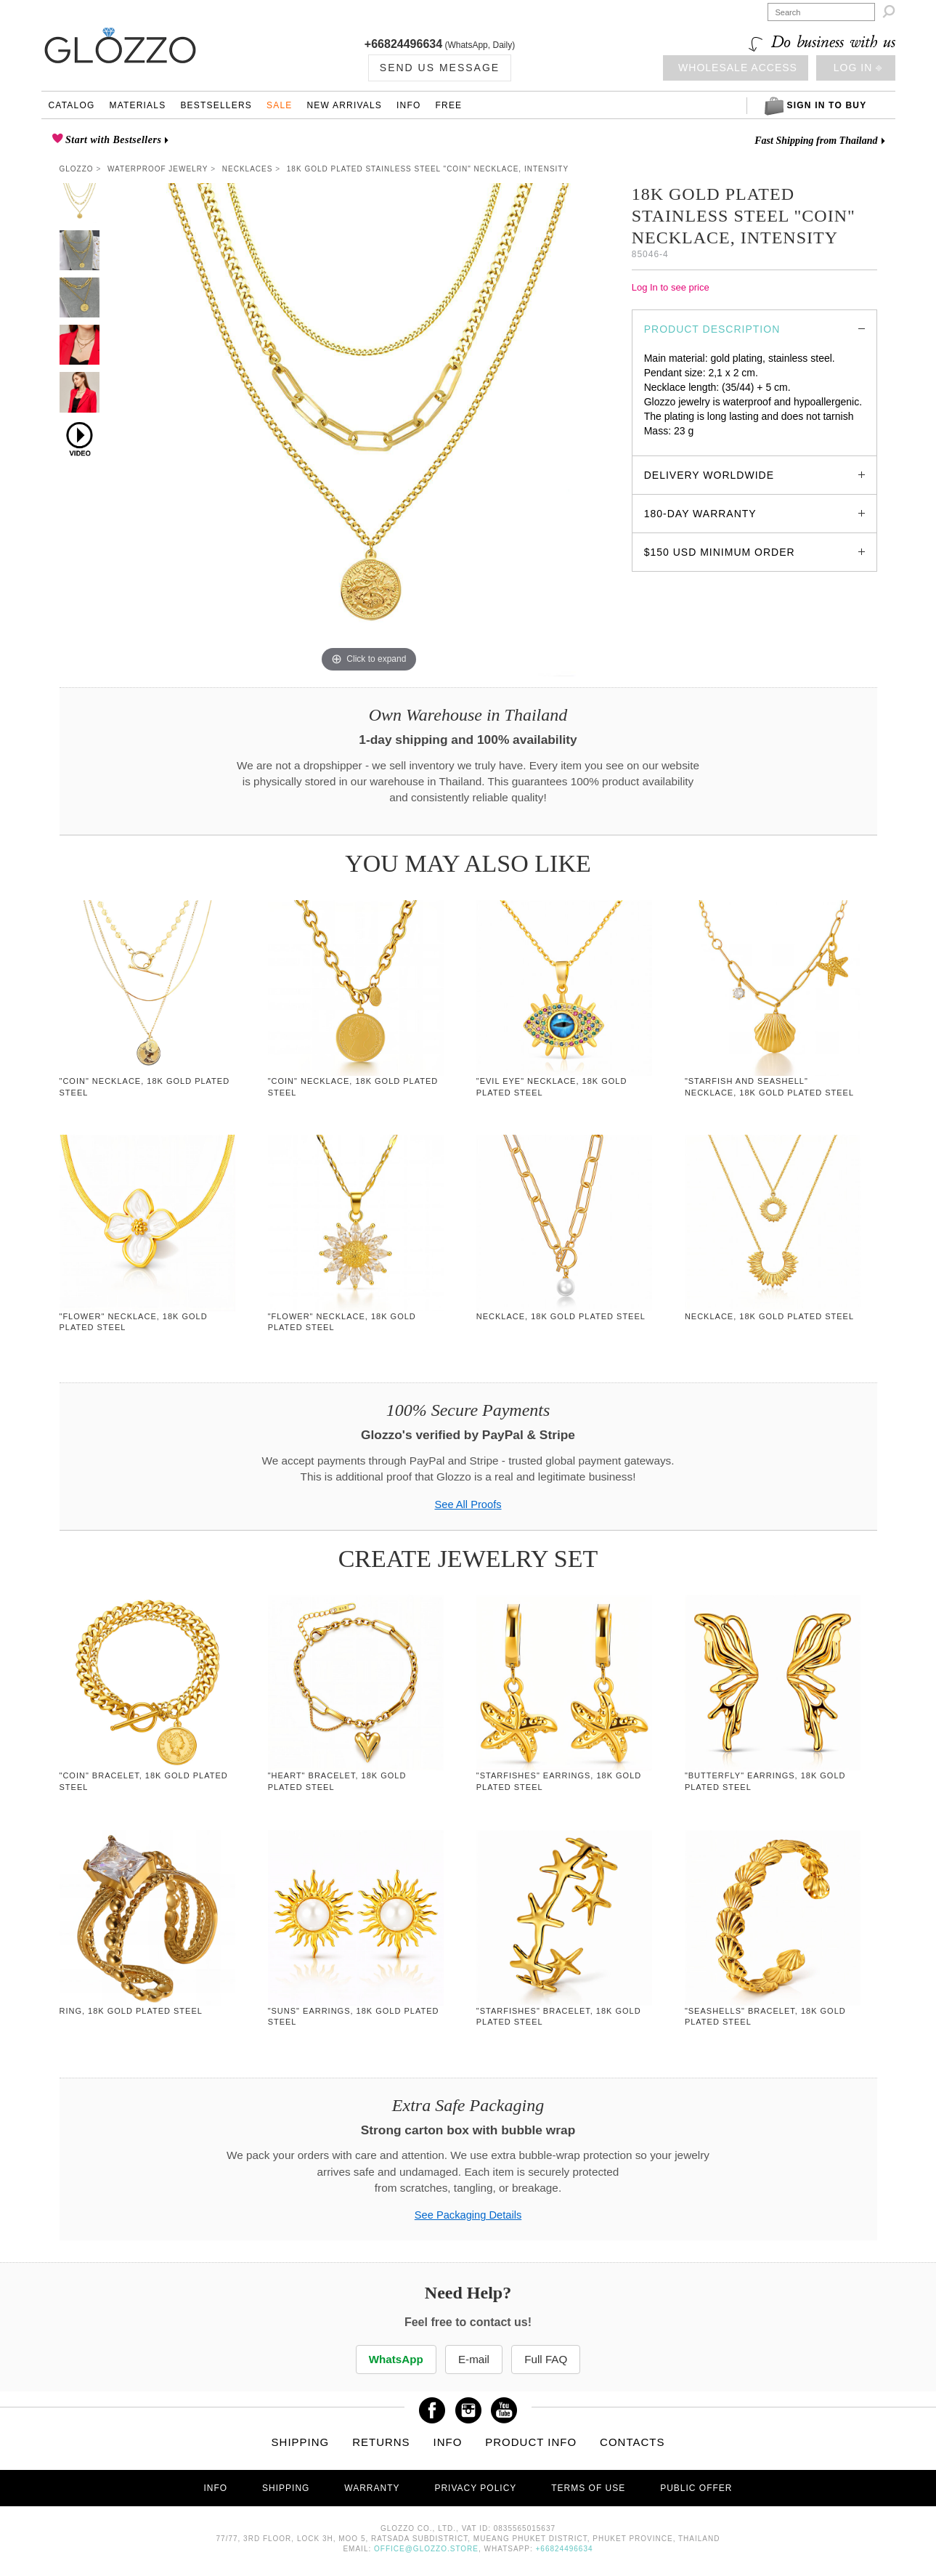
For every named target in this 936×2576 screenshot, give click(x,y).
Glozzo (77, 169)
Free (449, 105)
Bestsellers (216, 105)
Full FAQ (547, 2359)
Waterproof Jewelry (157, 169)
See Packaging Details (468, 2215)
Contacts (632, 2442)
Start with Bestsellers (111, 139)
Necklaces (247, 169)
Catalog (72, 105)
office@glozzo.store (426, 2549)
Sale (279, 105)
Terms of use (588, 2488)
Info (408, 105)
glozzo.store (671, 445)
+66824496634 (403, 44)
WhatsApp (394, 2359)
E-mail (473, 2359)
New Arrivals (344, 105)
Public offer (696, 2488)
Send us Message (440, 67)
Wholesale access (737, 67)
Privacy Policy (475, 2488)
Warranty (371, 2488)
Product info (531, 2442)
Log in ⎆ (858, 67)
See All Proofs (467, 1504)
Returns (381, 2442)
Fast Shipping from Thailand (815, 140)
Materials (137, 105)
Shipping (301, 2442)
